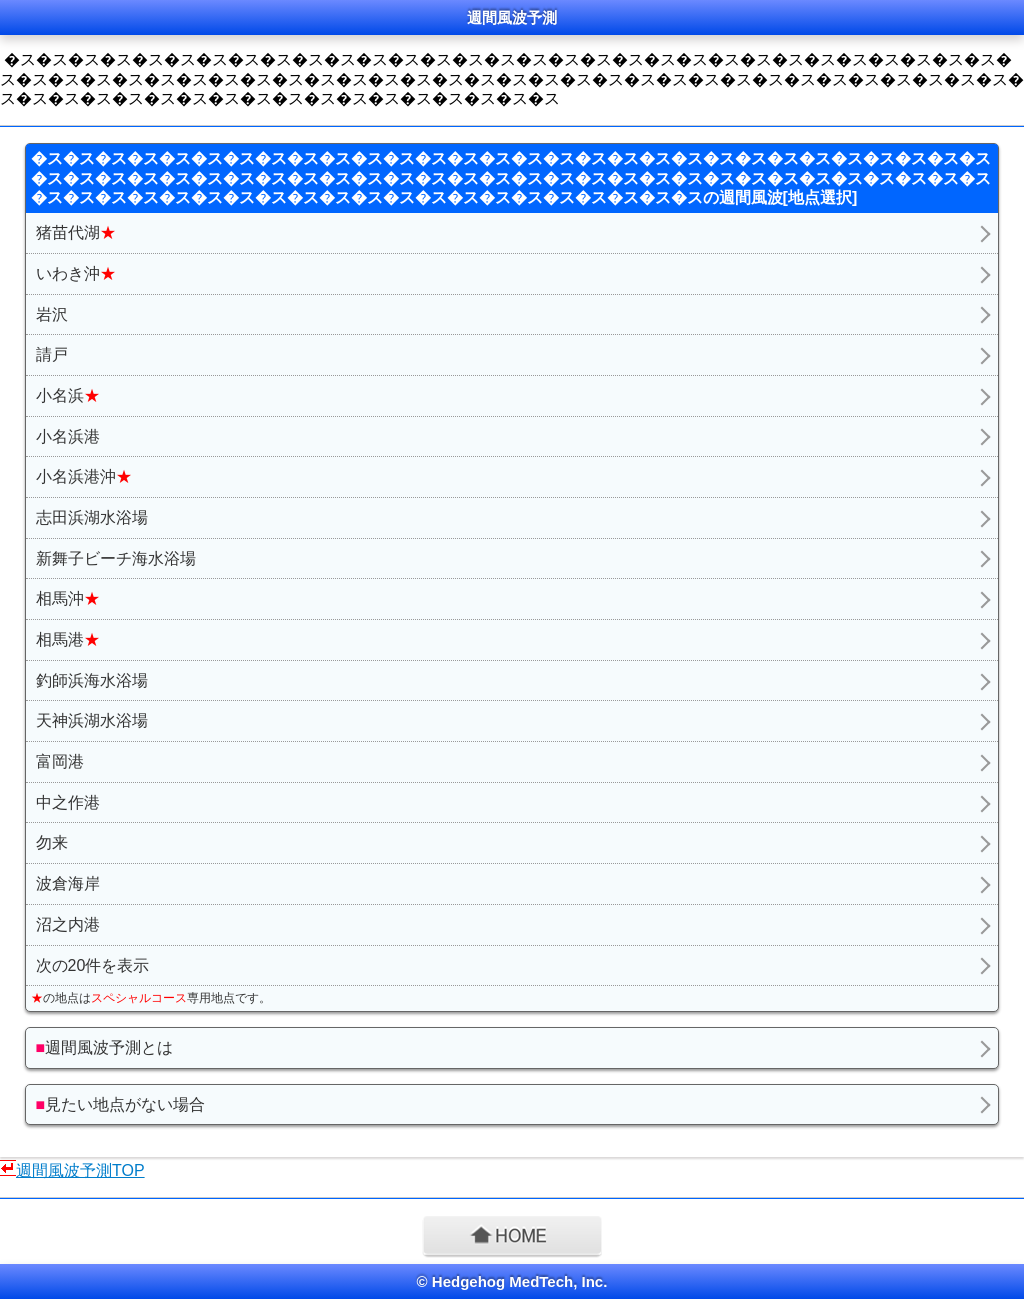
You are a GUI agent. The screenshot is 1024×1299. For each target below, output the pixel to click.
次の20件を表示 (93, 965)
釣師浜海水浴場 (92, 680)
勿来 (52, 842)
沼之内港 (68, 924)
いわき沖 (76, 273)
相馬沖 (68, 598)
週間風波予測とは (105, 1047)
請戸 (52, 354)
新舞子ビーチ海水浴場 (116, 558)
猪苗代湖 (76, 232)
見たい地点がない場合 (121, 1104)
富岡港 (60, 761)
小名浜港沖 (84, 476)
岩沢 (52, 314)
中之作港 (68, 802)
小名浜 (68, 395)
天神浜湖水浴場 (92, 720)
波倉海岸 (68, 883)
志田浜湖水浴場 (92, 517)
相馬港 (68, 639)
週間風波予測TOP (80, 1170)
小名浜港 (68, 436)
